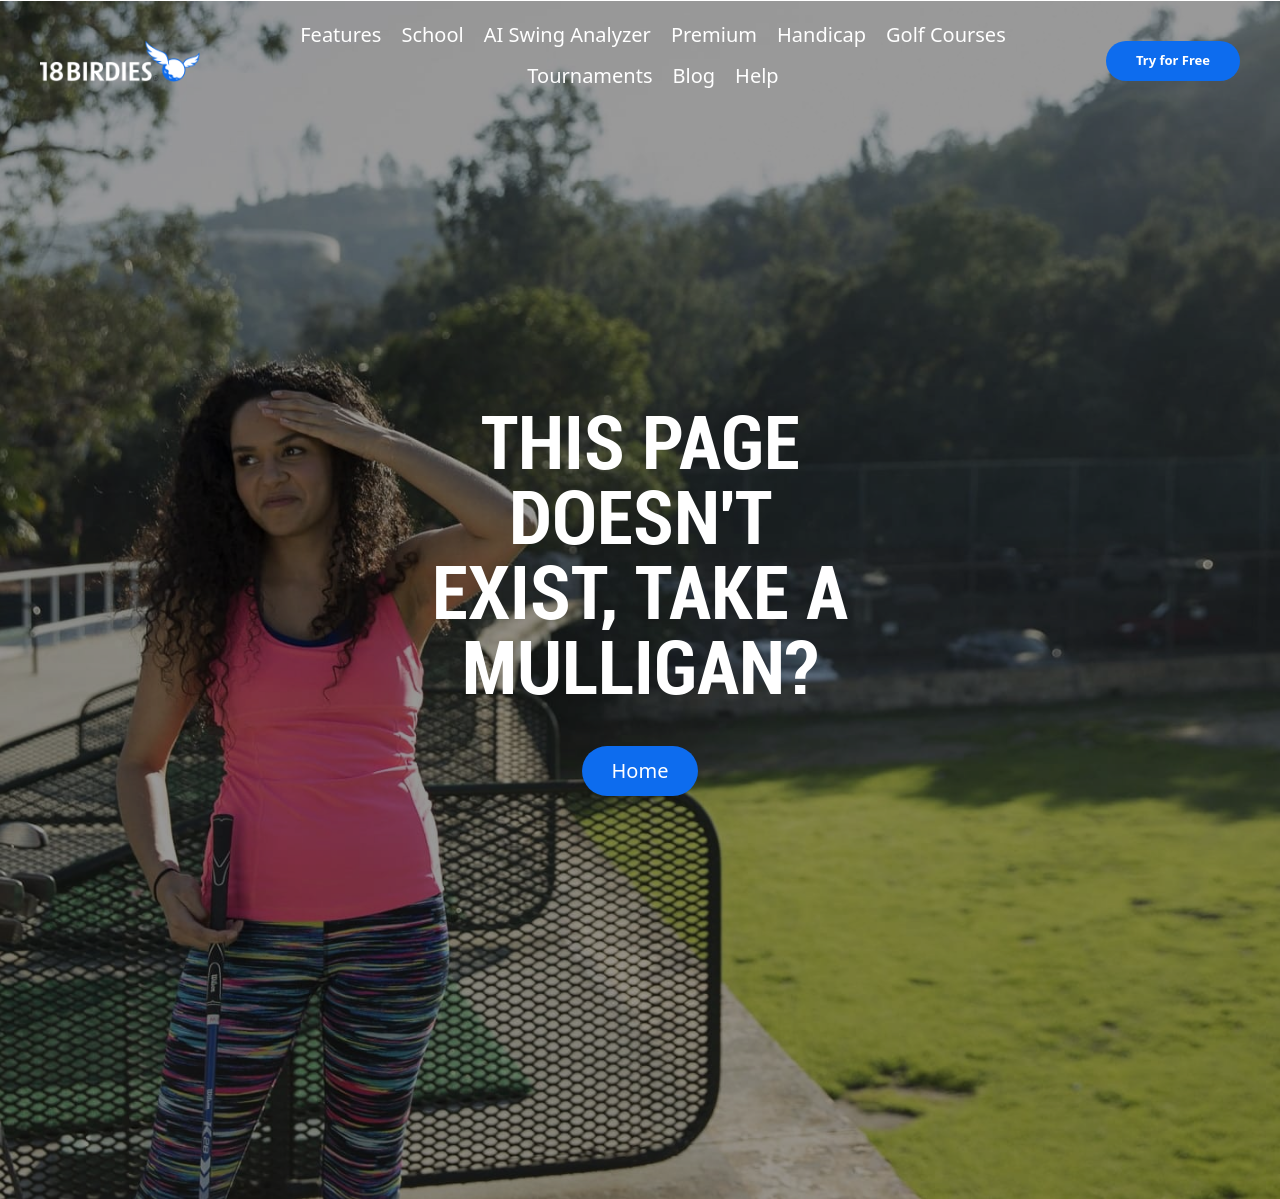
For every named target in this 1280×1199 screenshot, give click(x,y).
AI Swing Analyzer (567, 34)
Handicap (821, 34)
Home (640, 770)
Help (757, 75)
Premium (714, 34)
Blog (694, 75)
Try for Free (1173, 60)
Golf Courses (946, 34)
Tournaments (589, 75)
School (432, 34)
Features (340, 34)
